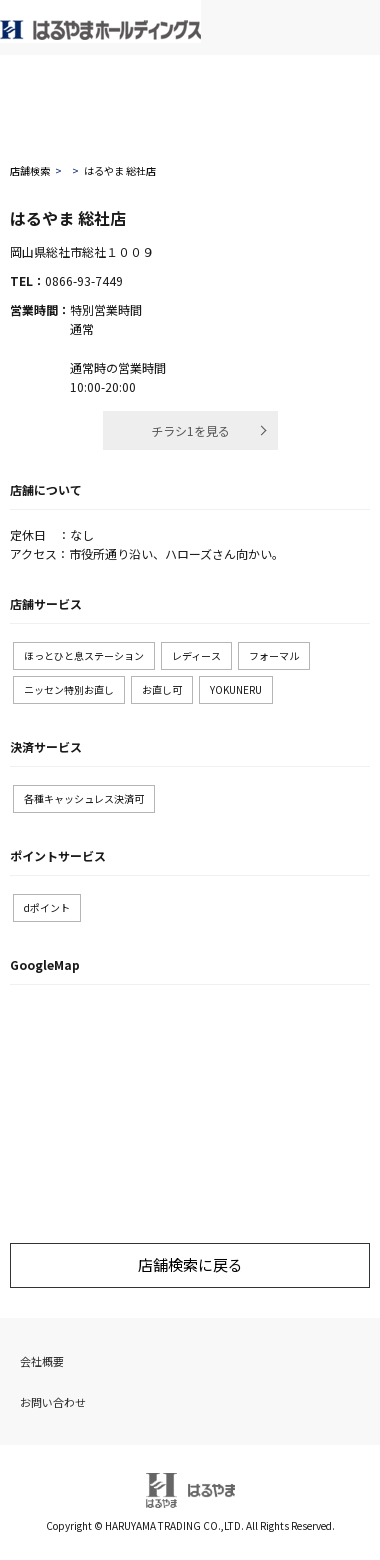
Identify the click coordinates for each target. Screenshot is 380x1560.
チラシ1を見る (190, 430)
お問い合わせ (53, 1402)
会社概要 (42, 1361)
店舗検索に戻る (190, 1264)
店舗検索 (30, 170)
